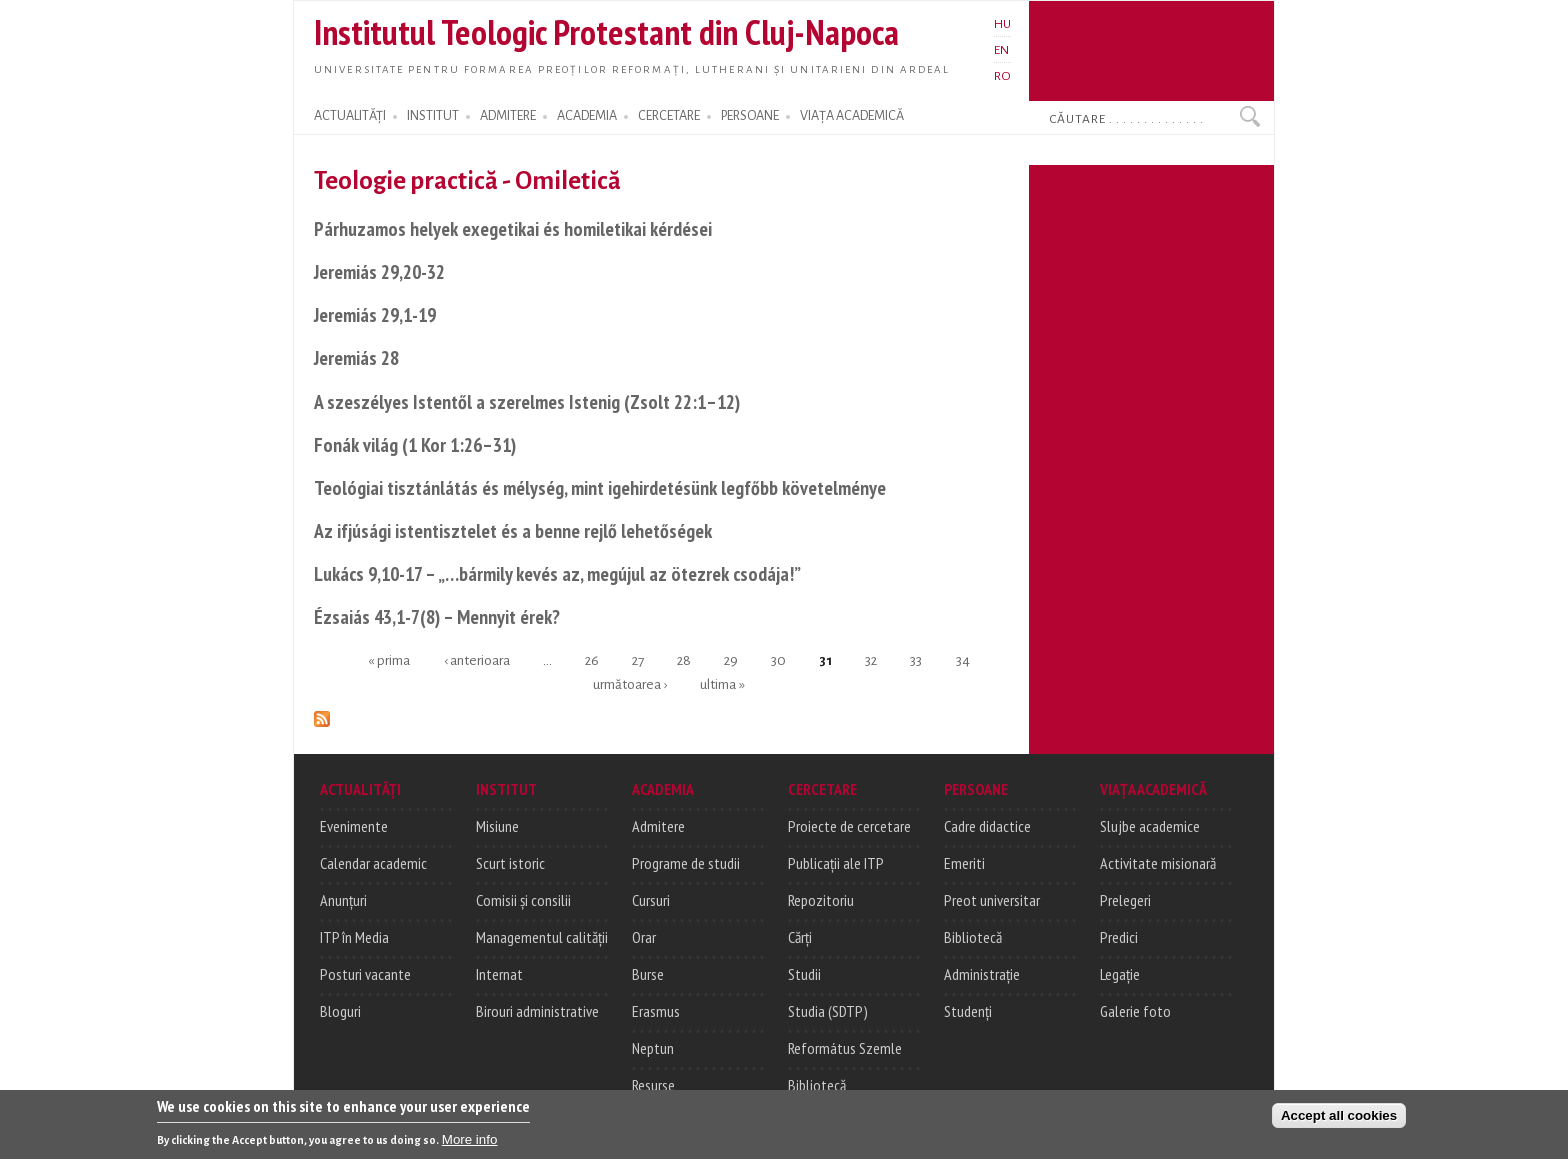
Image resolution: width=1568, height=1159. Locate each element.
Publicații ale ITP (836, 863)
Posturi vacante (365, 974)
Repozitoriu (821, 900)
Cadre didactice (987, 826)
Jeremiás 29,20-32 (379, 271)
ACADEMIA (587, 116)
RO (1002, 76)
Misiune (497, 826)
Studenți (968, 1011)
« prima (389, 660)
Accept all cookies (1339, 1117)
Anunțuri (343, 900)
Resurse (653, 1085)
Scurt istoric (510, 863)
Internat (499, 974)
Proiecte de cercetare (849, 826)
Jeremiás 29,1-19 (375, 314)
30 (778, 660)
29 (731, 660)
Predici (1119, 937)
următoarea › (630, 683)
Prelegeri (1125, 900)
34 (963, 660)
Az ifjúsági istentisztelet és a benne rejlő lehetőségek (513, 530)
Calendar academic (373, 863)
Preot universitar (992, 900)
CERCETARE (669, 116)
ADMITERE (508, 116)
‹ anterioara (477, 660)
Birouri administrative (537, 1011)
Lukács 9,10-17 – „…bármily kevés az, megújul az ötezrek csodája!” (557, 573)
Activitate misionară (1158, 863)
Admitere (658, 826)
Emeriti (964, 863)
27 (638, 660)
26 (592, 660)
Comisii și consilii (523, 900)
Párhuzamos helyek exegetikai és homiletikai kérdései (513, 228)
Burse (648, 974)
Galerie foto (1135, 1011)
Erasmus (656, 1011)
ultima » (722, 683)
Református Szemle (845, 1048)
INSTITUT (433, 116)
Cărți (800, 937)
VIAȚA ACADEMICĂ (852, 116)
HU (1002, 24)
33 (916, 660)
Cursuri (651, 900)
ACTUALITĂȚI (350, 116)
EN (1001, 50)
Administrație (982, 974)
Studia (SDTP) (828, 1011)
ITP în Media (354, 937)
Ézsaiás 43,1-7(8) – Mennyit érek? (437, 616)
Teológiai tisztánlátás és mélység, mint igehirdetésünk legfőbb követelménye (600, 487)
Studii (804, 974)
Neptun (653, 1048)
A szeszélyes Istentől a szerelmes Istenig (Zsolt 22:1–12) (527, 401)
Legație (1120, 974)
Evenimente (354, 826)
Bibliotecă (817, 1085)
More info (470, 1141)
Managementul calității (542, 937)
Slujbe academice (1150, 826)
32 (871, 660)
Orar (644, 937)
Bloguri (340, 1011)
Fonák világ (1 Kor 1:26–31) (415, 444)
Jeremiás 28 (356, 357)
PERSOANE (750, 116)
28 (684, 660)
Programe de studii (686, 863)
